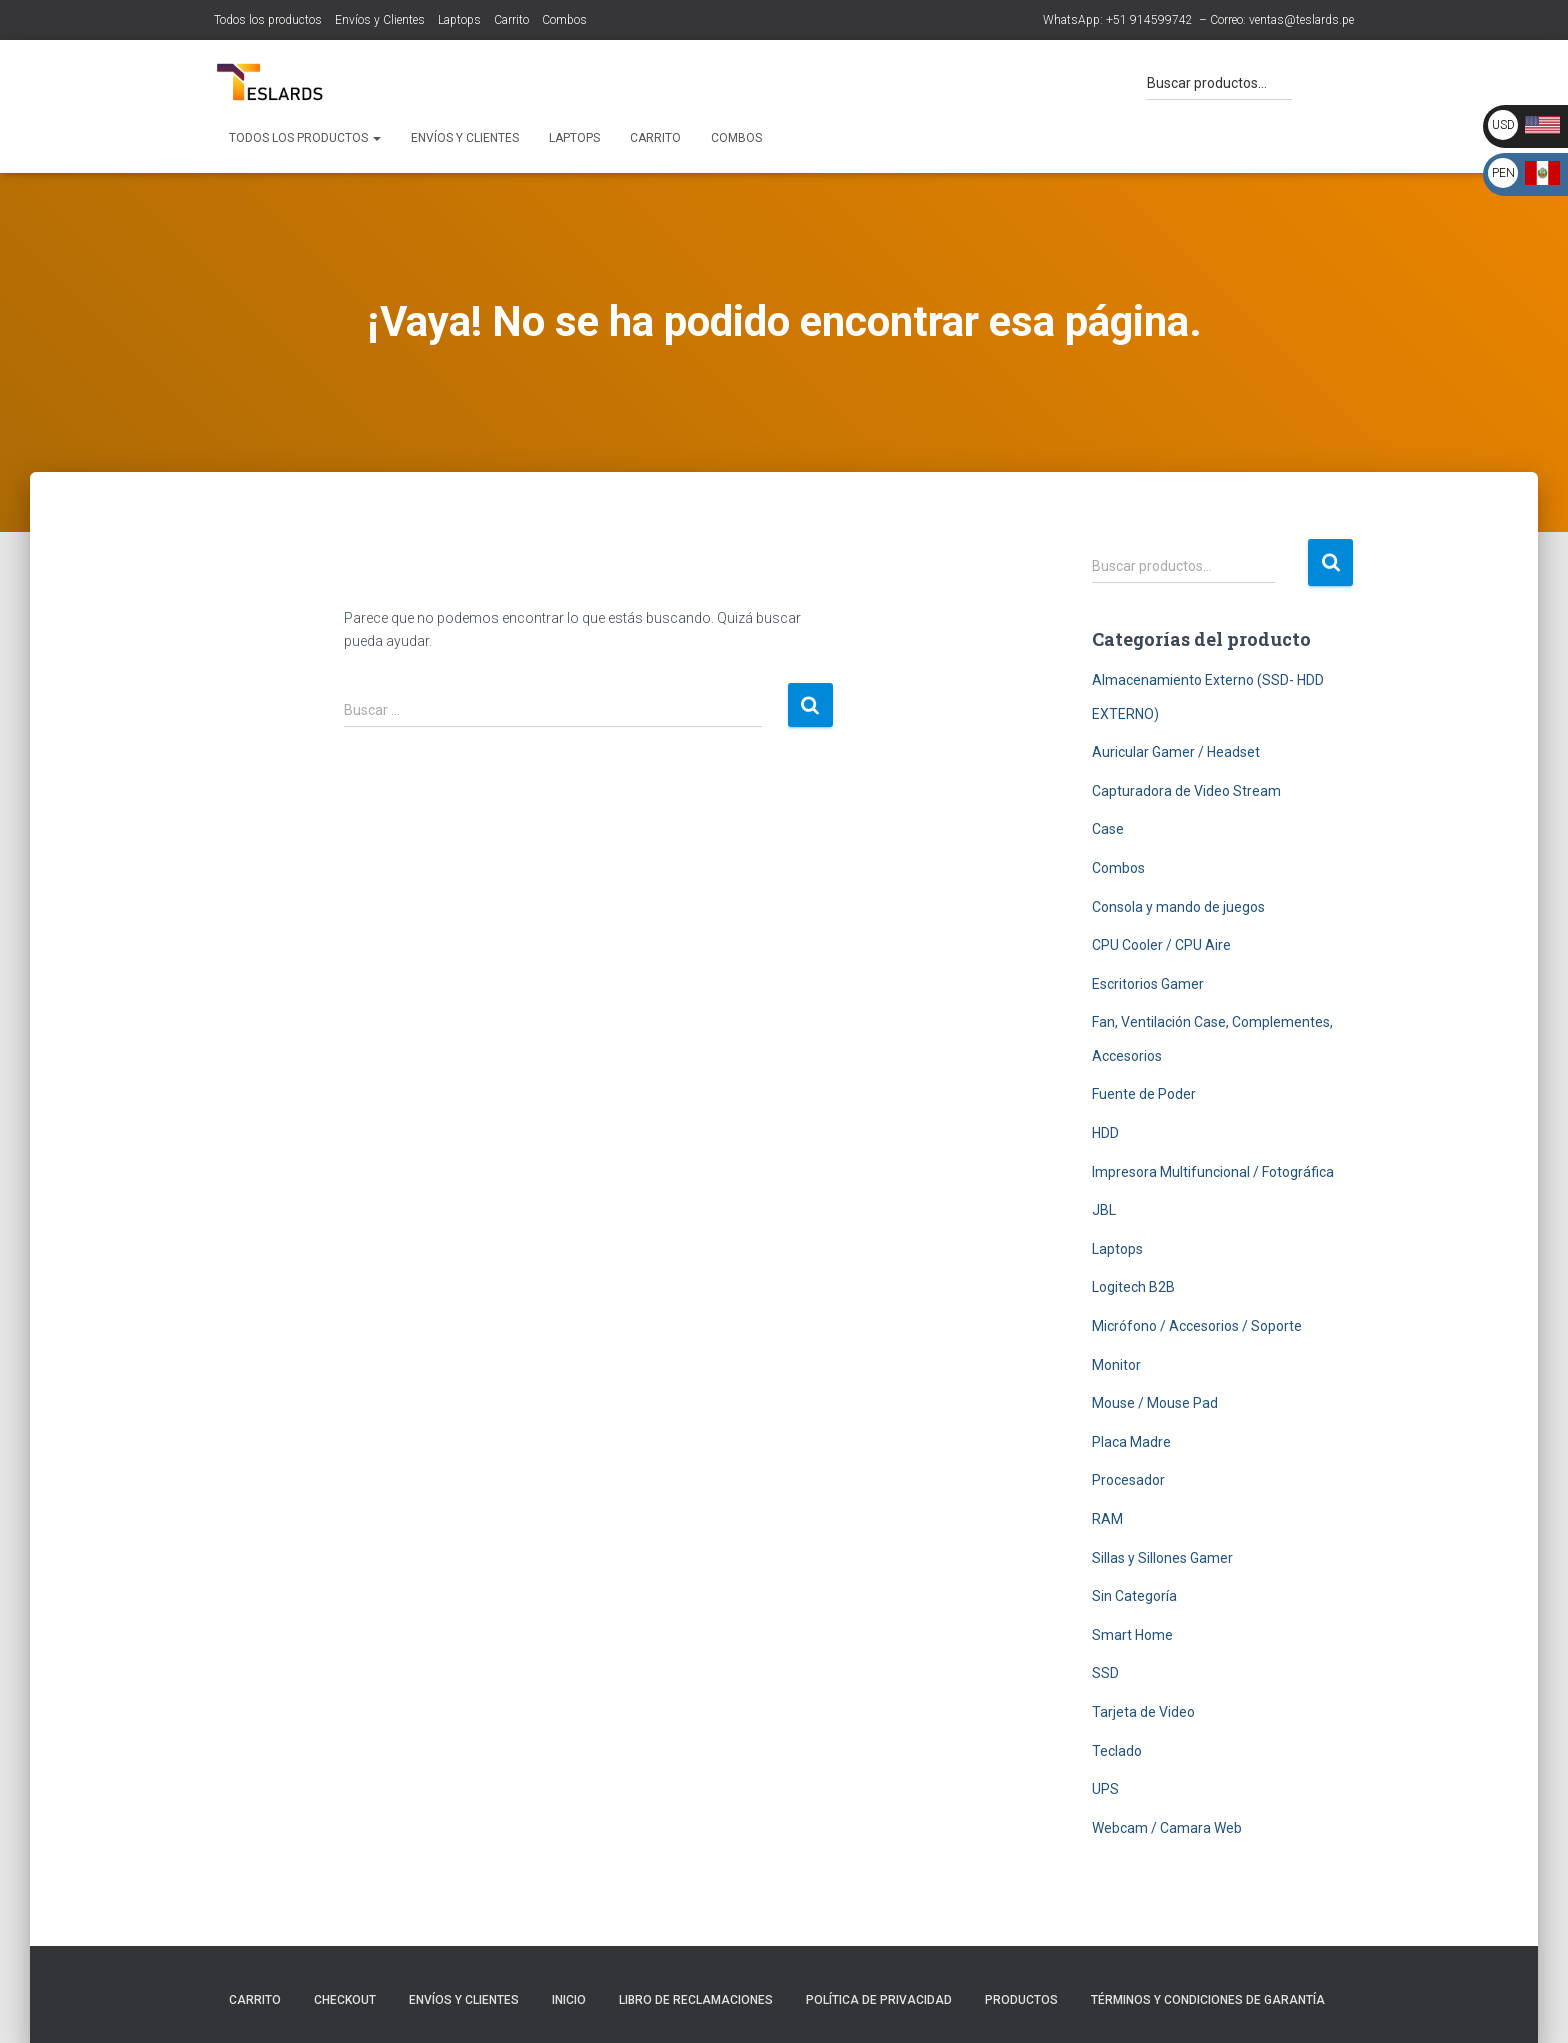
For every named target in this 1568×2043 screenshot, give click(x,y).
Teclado (1117, 1751)
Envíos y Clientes (380, 20)
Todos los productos (268, 20)
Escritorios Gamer (1148, 984)
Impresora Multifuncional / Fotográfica (1213, 1172)
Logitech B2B (1133, 1287)
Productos (1021, 2000)
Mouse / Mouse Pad (1155, 1403)
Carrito (511, 20)
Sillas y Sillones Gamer (1162, 1558)
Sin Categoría (1134, 1596)
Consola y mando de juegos (1178, 907)
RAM (1107, 1519)
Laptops (459, 20)
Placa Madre (1131, 1442)
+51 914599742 (1149, 20)
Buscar (1330, 562)
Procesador (1128, 1480)
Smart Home (1132, 1635)
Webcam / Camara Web (1167, 1828)
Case (1108, 829)
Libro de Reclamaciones (696, 2000)
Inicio (569, 2000)
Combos (564, 20)
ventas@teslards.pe (1301, 20)
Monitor (1116, 1365)
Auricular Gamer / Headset (1176, 752)
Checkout (345, 2000)
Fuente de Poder (1144, 1094)
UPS (1105, 1789)
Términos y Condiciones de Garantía (1208, 2000)
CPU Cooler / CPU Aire (1161, 945)
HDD (1105, 1133)
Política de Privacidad (879, 2000)
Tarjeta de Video (1143, 1712)
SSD (1105, 1673)
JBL (1104, 1210)
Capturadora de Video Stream (1186, 791)
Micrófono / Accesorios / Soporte (1197, 1326)
